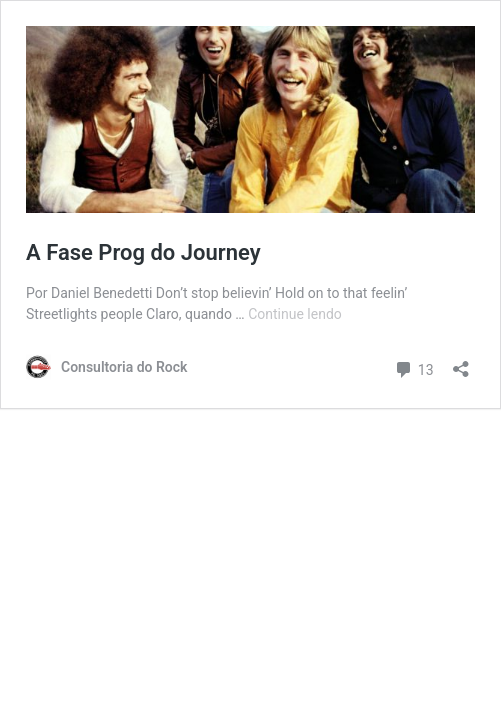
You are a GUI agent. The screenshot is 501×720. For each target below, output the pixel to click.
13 (413, 367)
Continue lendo (295, 314)
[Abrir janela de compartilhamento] (461, 362)
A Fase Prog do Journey (143, 252)
